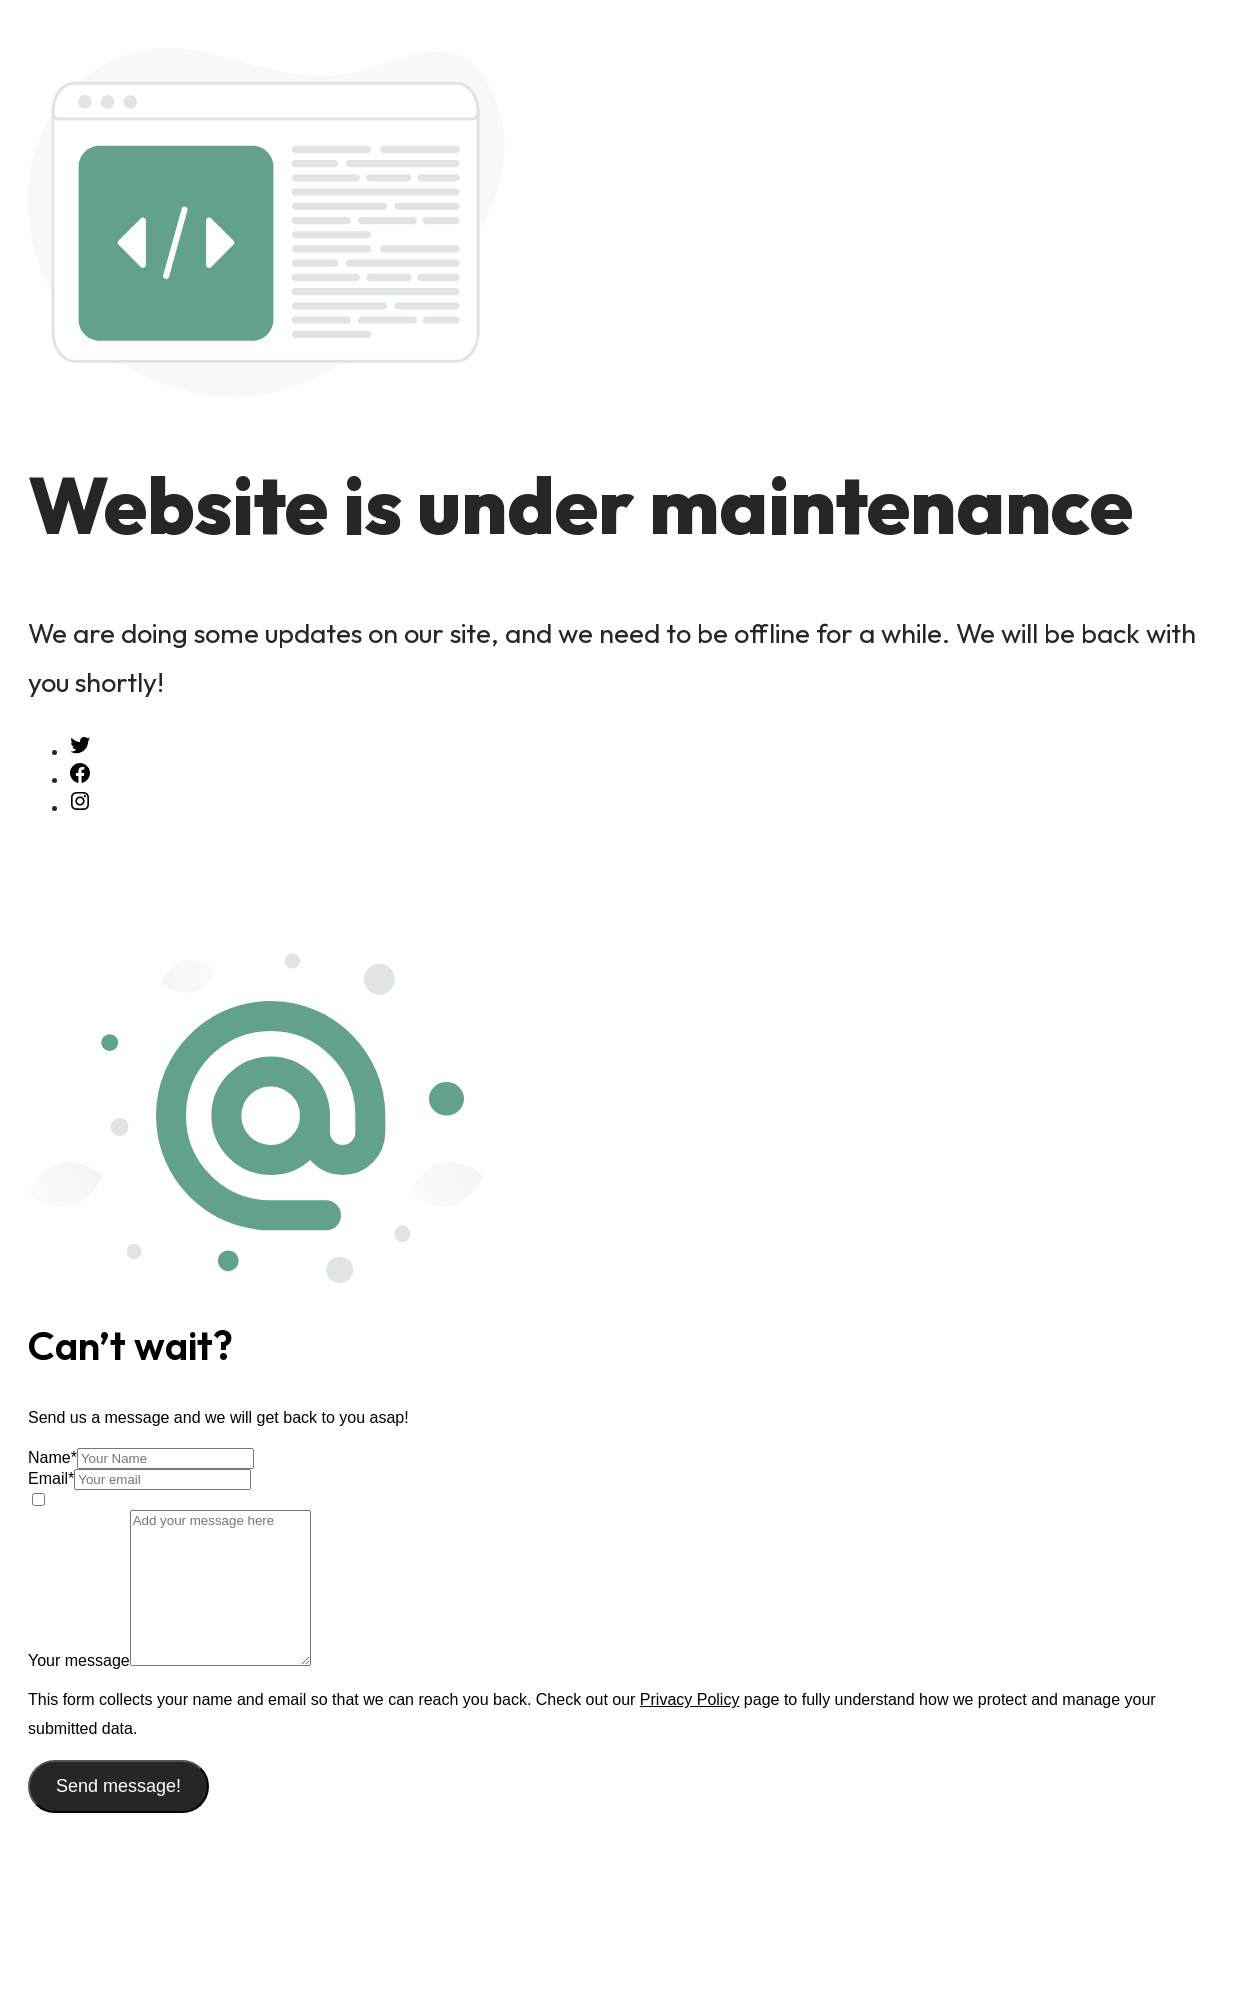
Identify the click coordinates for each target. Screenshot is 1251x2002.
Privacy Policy (690, 1699)
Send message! (118, 1786)
